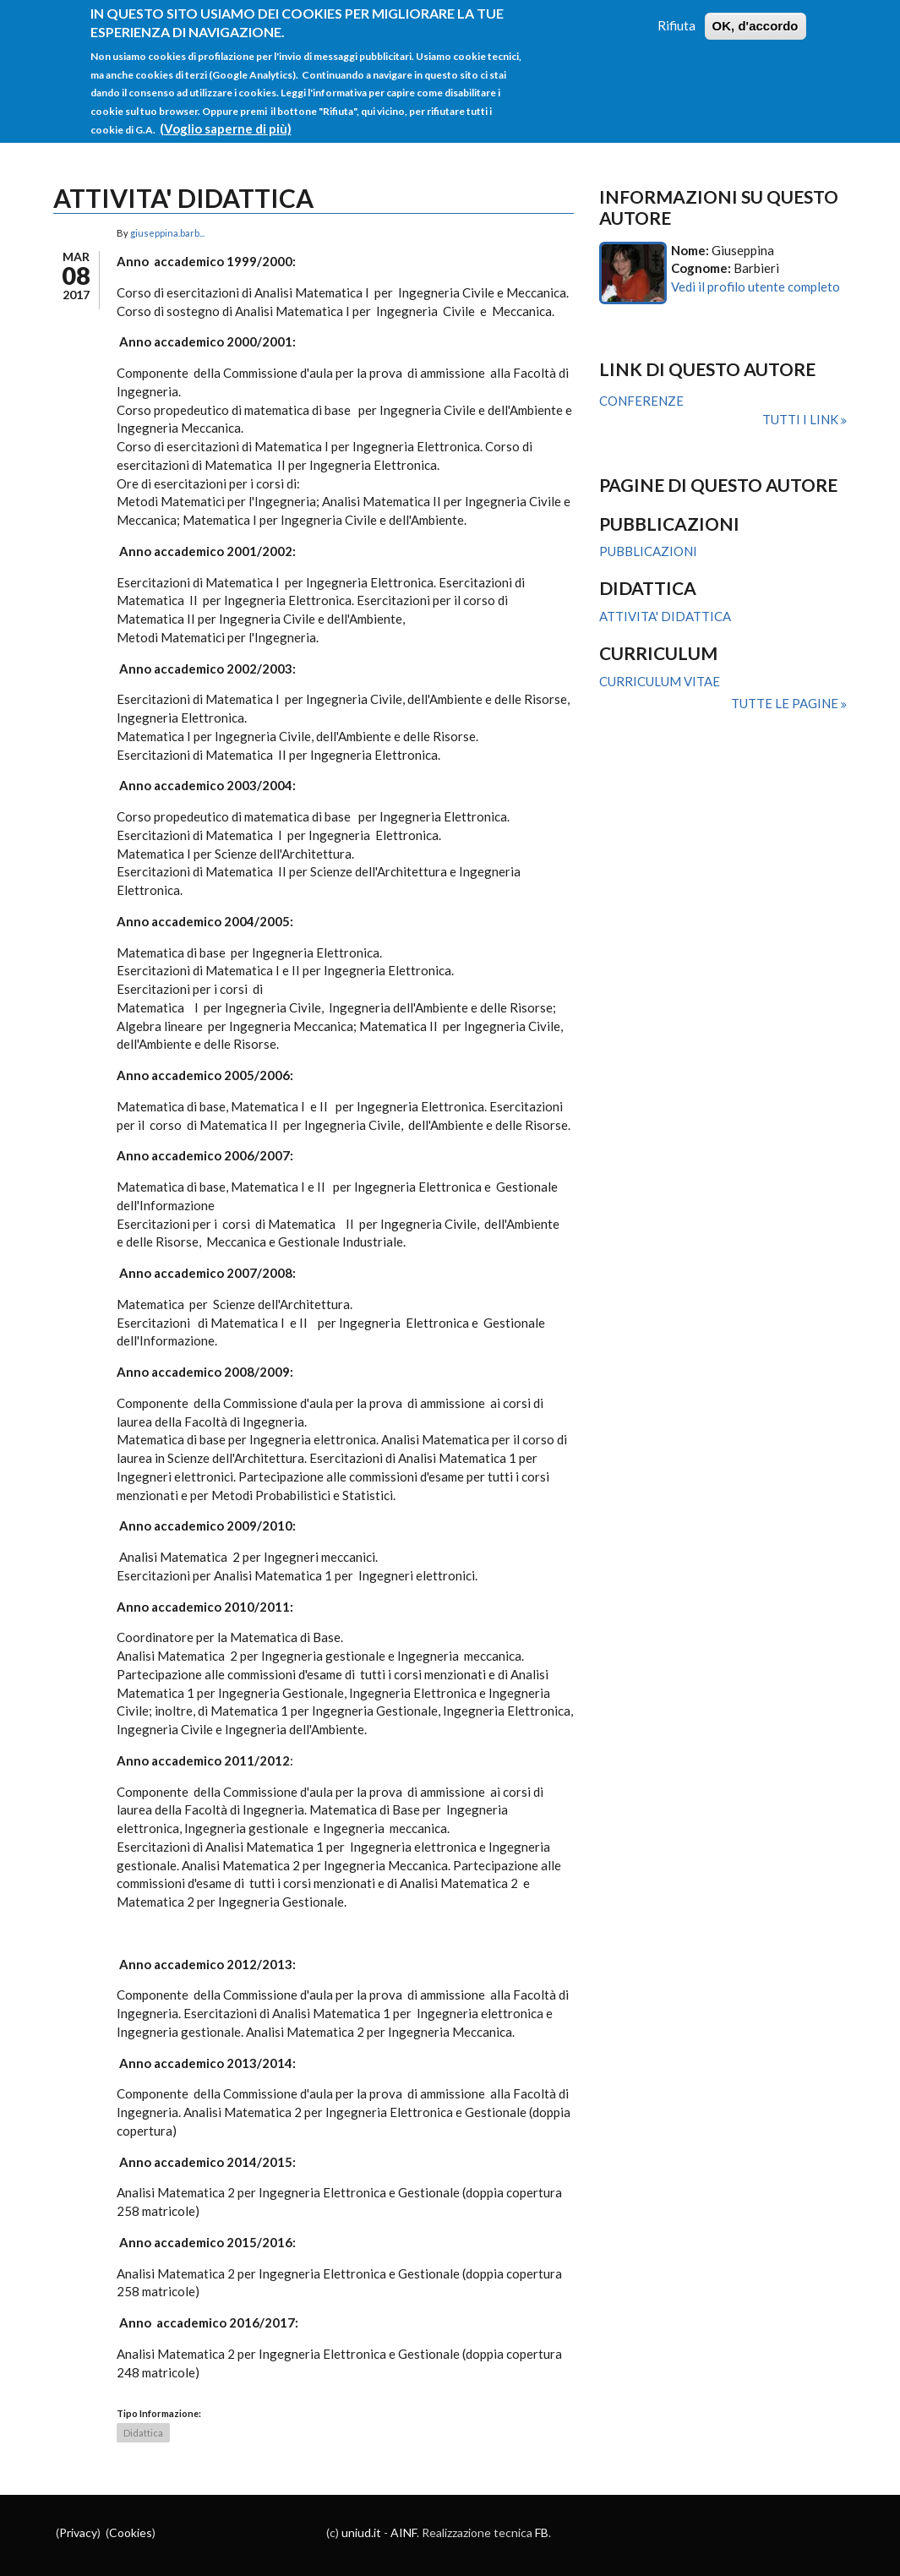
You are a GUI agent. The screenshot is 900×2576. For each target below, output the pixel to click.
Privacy (78, 2532)
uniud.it (361, 2532)
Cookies (130, 2532)
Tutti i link (801, 419)
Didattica (143, 2432)
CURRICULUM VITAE (659, 681)
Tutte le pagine (786, 703)
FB (541, 2532)
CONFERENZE (641, 400)
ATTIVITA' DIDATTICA (665, 616)
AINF (403, 2532)
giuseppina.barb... (167, 232)
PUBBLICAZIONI (648, 551)
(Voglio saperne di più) (226, 114)
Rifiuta (676, 11)
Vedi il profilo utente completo (755, 286)
